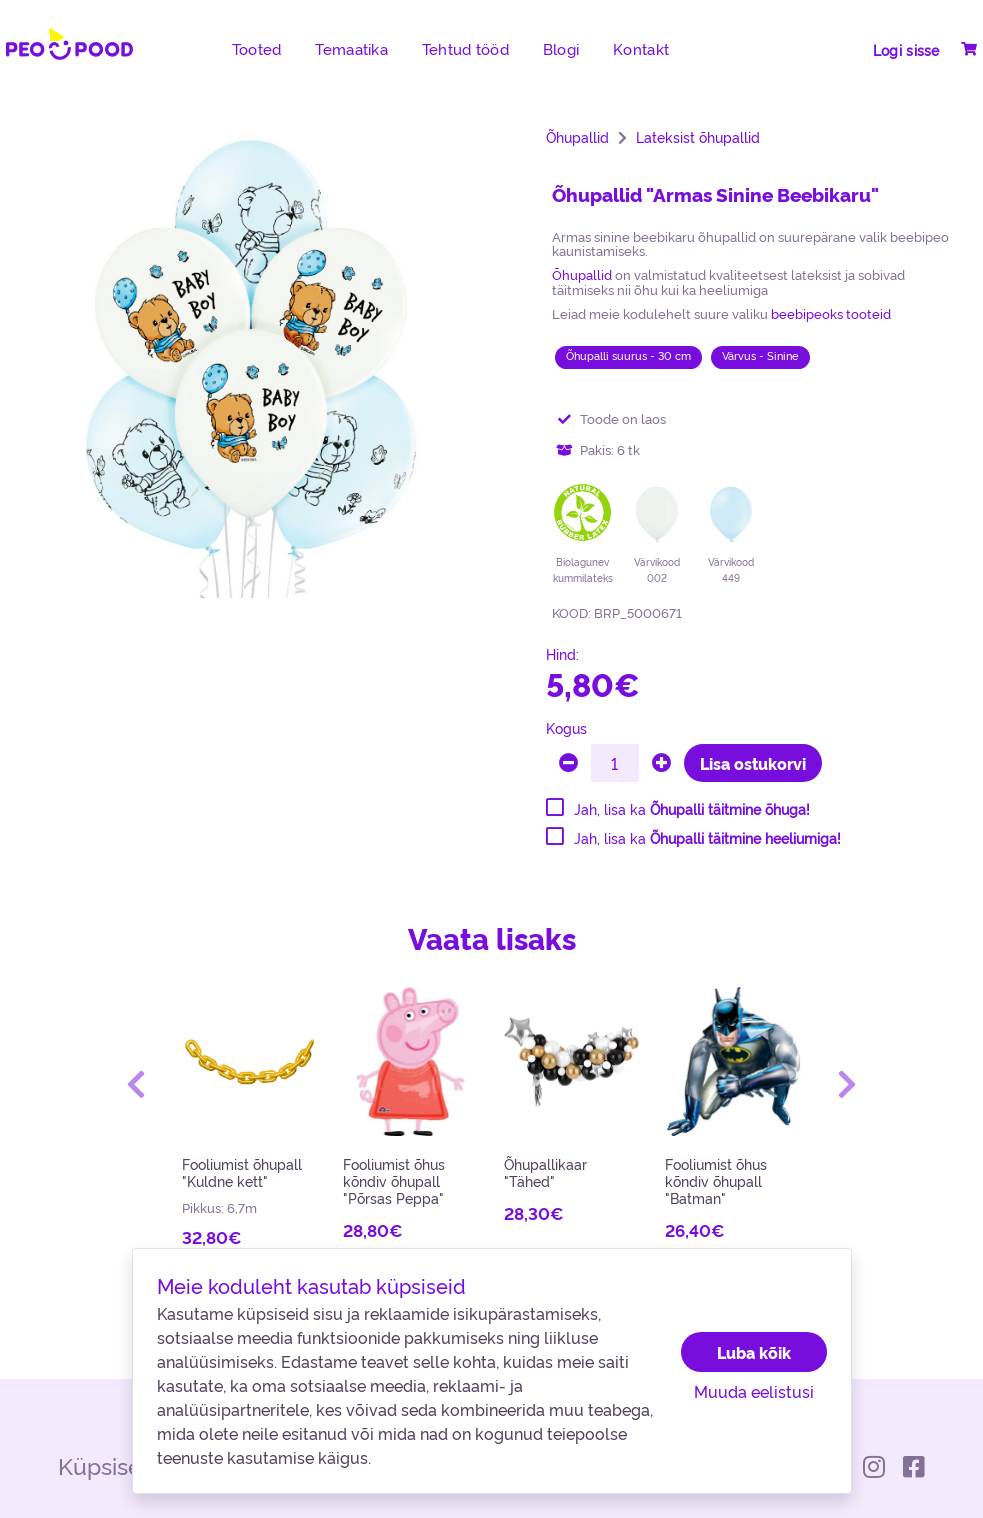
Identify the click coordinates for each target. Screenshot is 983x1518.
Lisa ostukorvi (753, 763)
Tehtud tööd (465, 48)
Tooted (257, 48)
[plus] (661, 763)
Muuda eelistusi (754, 1391)
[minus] (568, 763)
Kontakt (641, 48)
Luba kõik (754, 1352)
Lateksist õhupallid (698, 137)
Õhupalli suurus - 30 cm (628, 355)
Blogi (561, 48)
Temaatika (351, 48)
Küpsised (107, 1465)
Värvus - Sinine (760, 355)
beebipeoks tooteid (831, 313)
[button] (135, 1084)
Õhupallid (577, 137)
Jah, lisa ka (692, 809)
